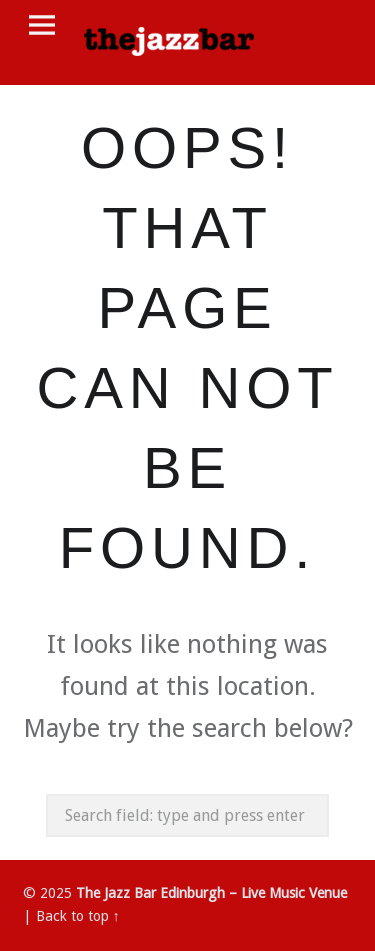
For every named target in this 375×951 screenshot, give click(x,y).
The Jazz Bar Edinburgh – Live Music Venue (211, 893)
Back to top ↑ (78, 916)
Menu (42, 26)
